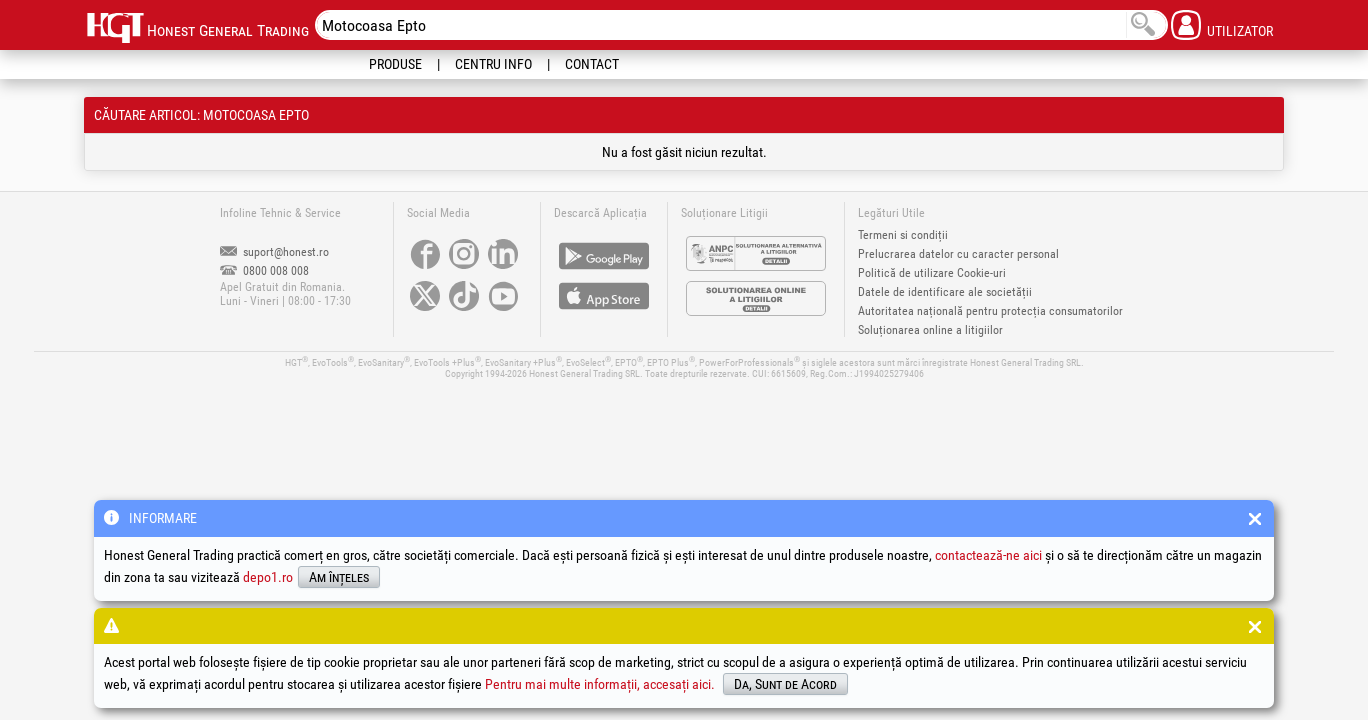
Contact (592, 64)
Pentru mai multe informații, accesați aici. (600, 684)
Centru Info (493, 64)
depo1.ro (268, 577)
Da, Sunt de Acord (785, 684)
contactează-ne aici (988, 555)
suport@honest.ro (274, 252)
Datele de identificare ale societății (945, 292)
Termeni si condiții (903, 235)
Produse (395, 64)
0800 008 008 (264, 271)
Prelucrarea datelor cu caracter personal (958, 254)
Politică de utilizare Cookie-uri (932, 273)
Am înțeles (339, 577)
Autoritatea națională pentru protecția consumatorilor (990, 311)
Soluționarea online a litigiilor (930, 330)
